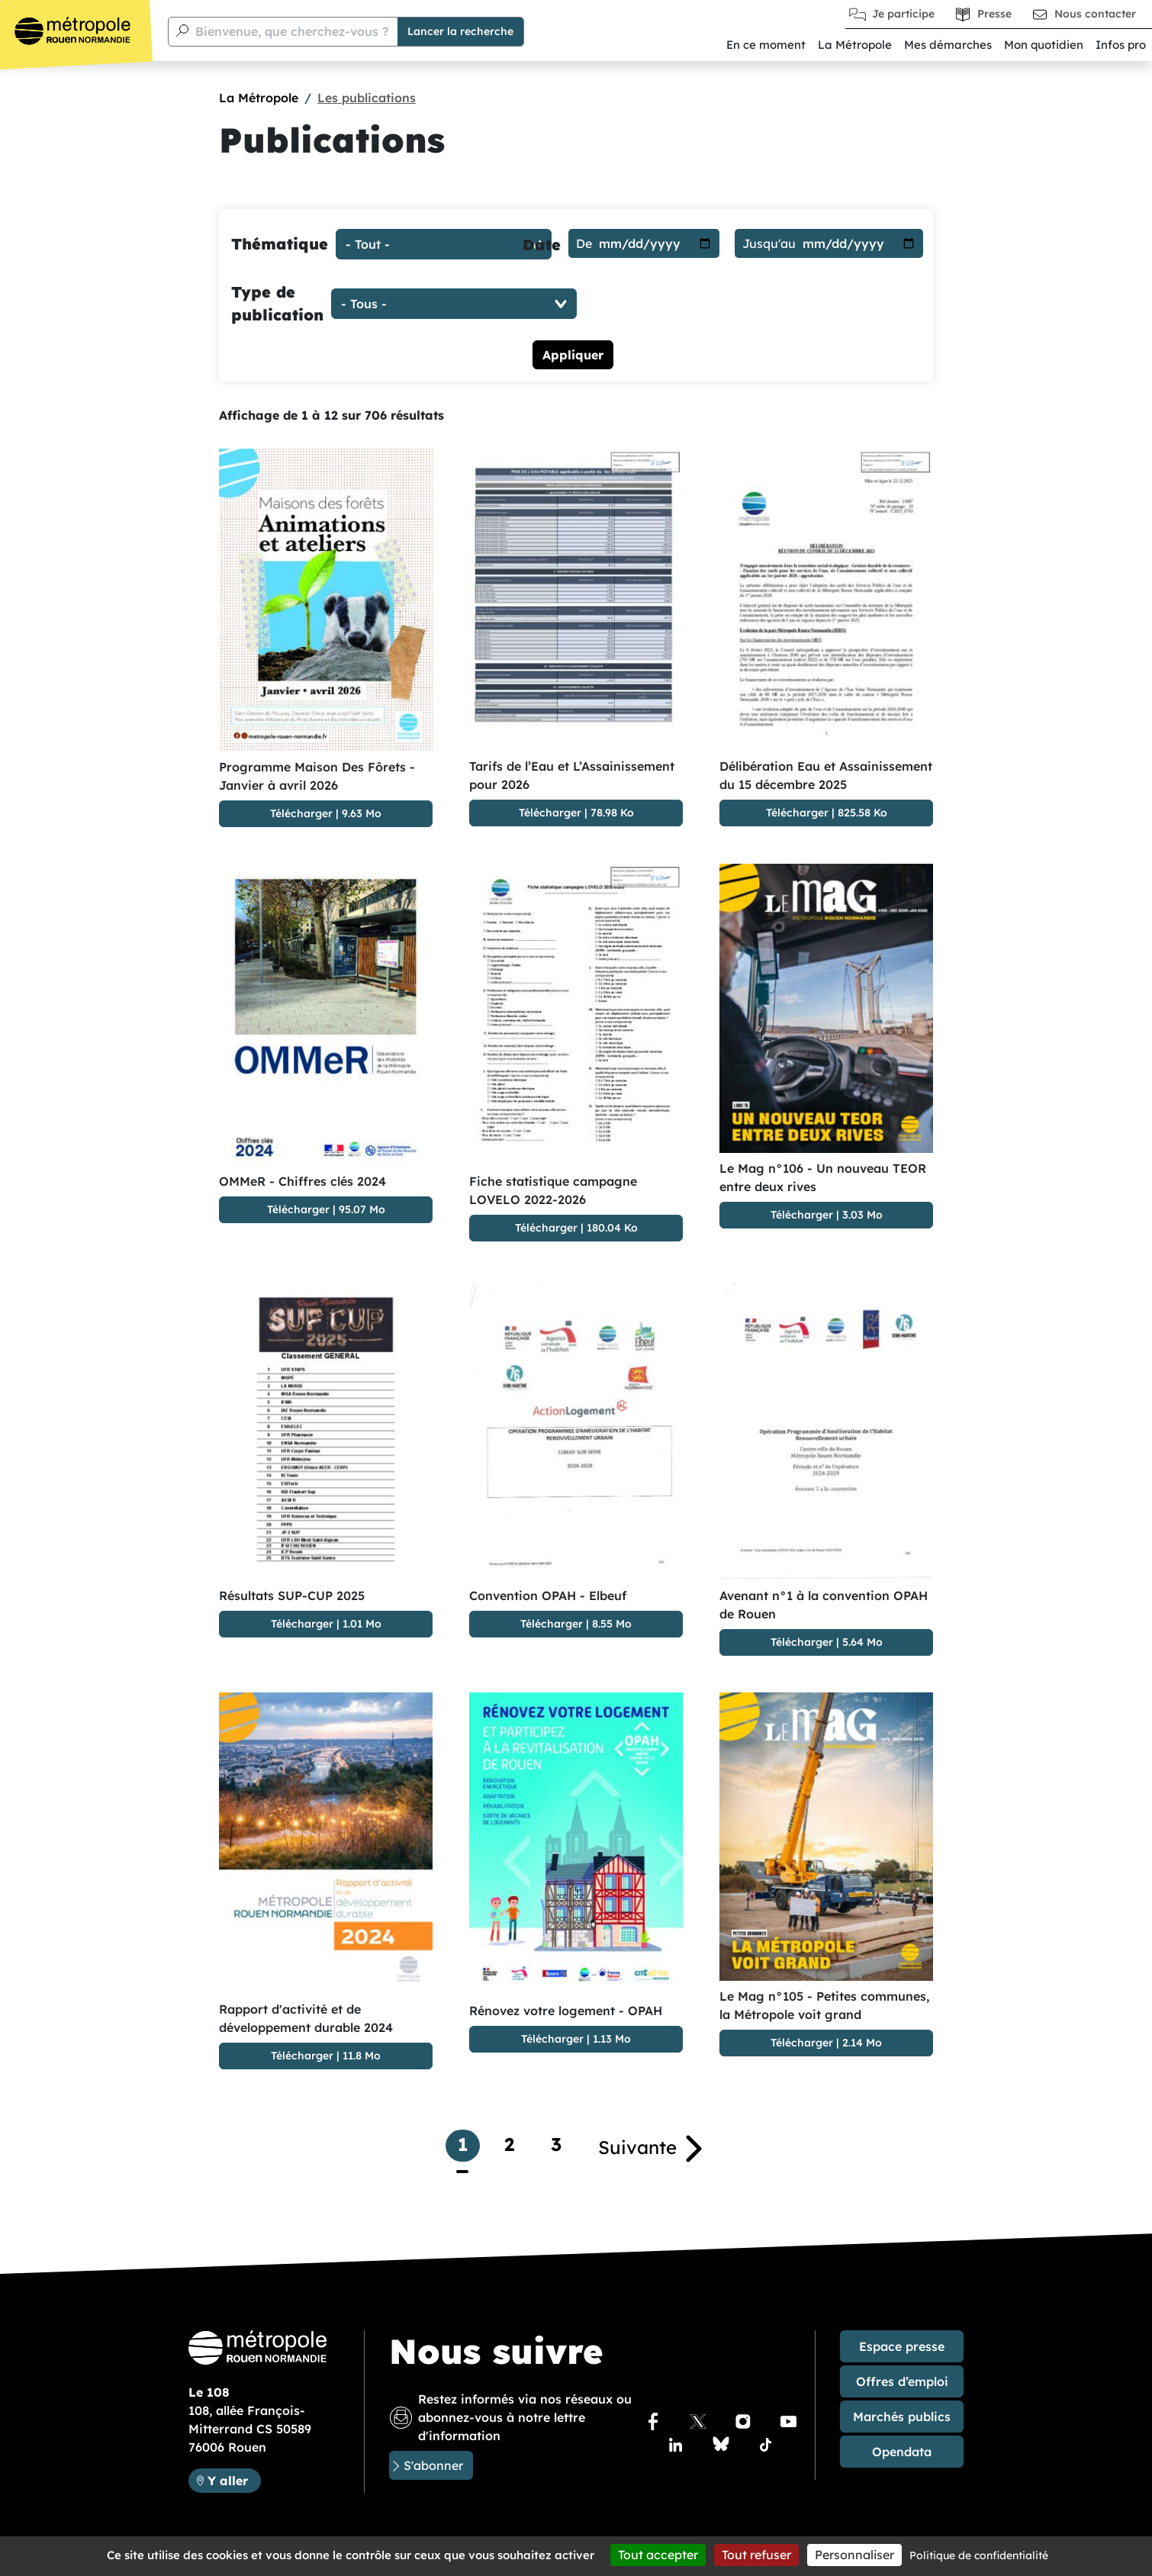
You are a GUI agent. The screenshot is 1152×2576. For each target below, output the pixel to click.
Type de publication (277, 303)
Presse (994, 14)
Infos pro (1121, 44)
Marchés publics (902, 2416)
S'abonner (433, 2465)
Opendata (902, 2451)
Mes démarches (948, 44)
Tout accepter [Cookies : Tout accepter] (658, 2554)
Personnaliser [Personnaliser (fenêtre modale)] (854, 2554)
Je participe (903, 14)
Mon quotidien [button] (1043, 44)
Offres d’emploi (902, 2381)
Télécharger (301, 813)
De (584, 243)
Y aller (228, 2480)
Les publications (366, 97)
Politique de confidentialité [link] (978, 2555)
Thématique (279, 243)
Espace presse (901, 2346)
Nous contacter (1095, 14)
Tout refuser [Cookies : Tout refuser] (756, 2554)
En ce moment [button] (766, 44)
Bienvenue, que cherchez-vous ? (291, 31)
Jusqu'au (769, 243)
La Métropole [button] (855, 44)
